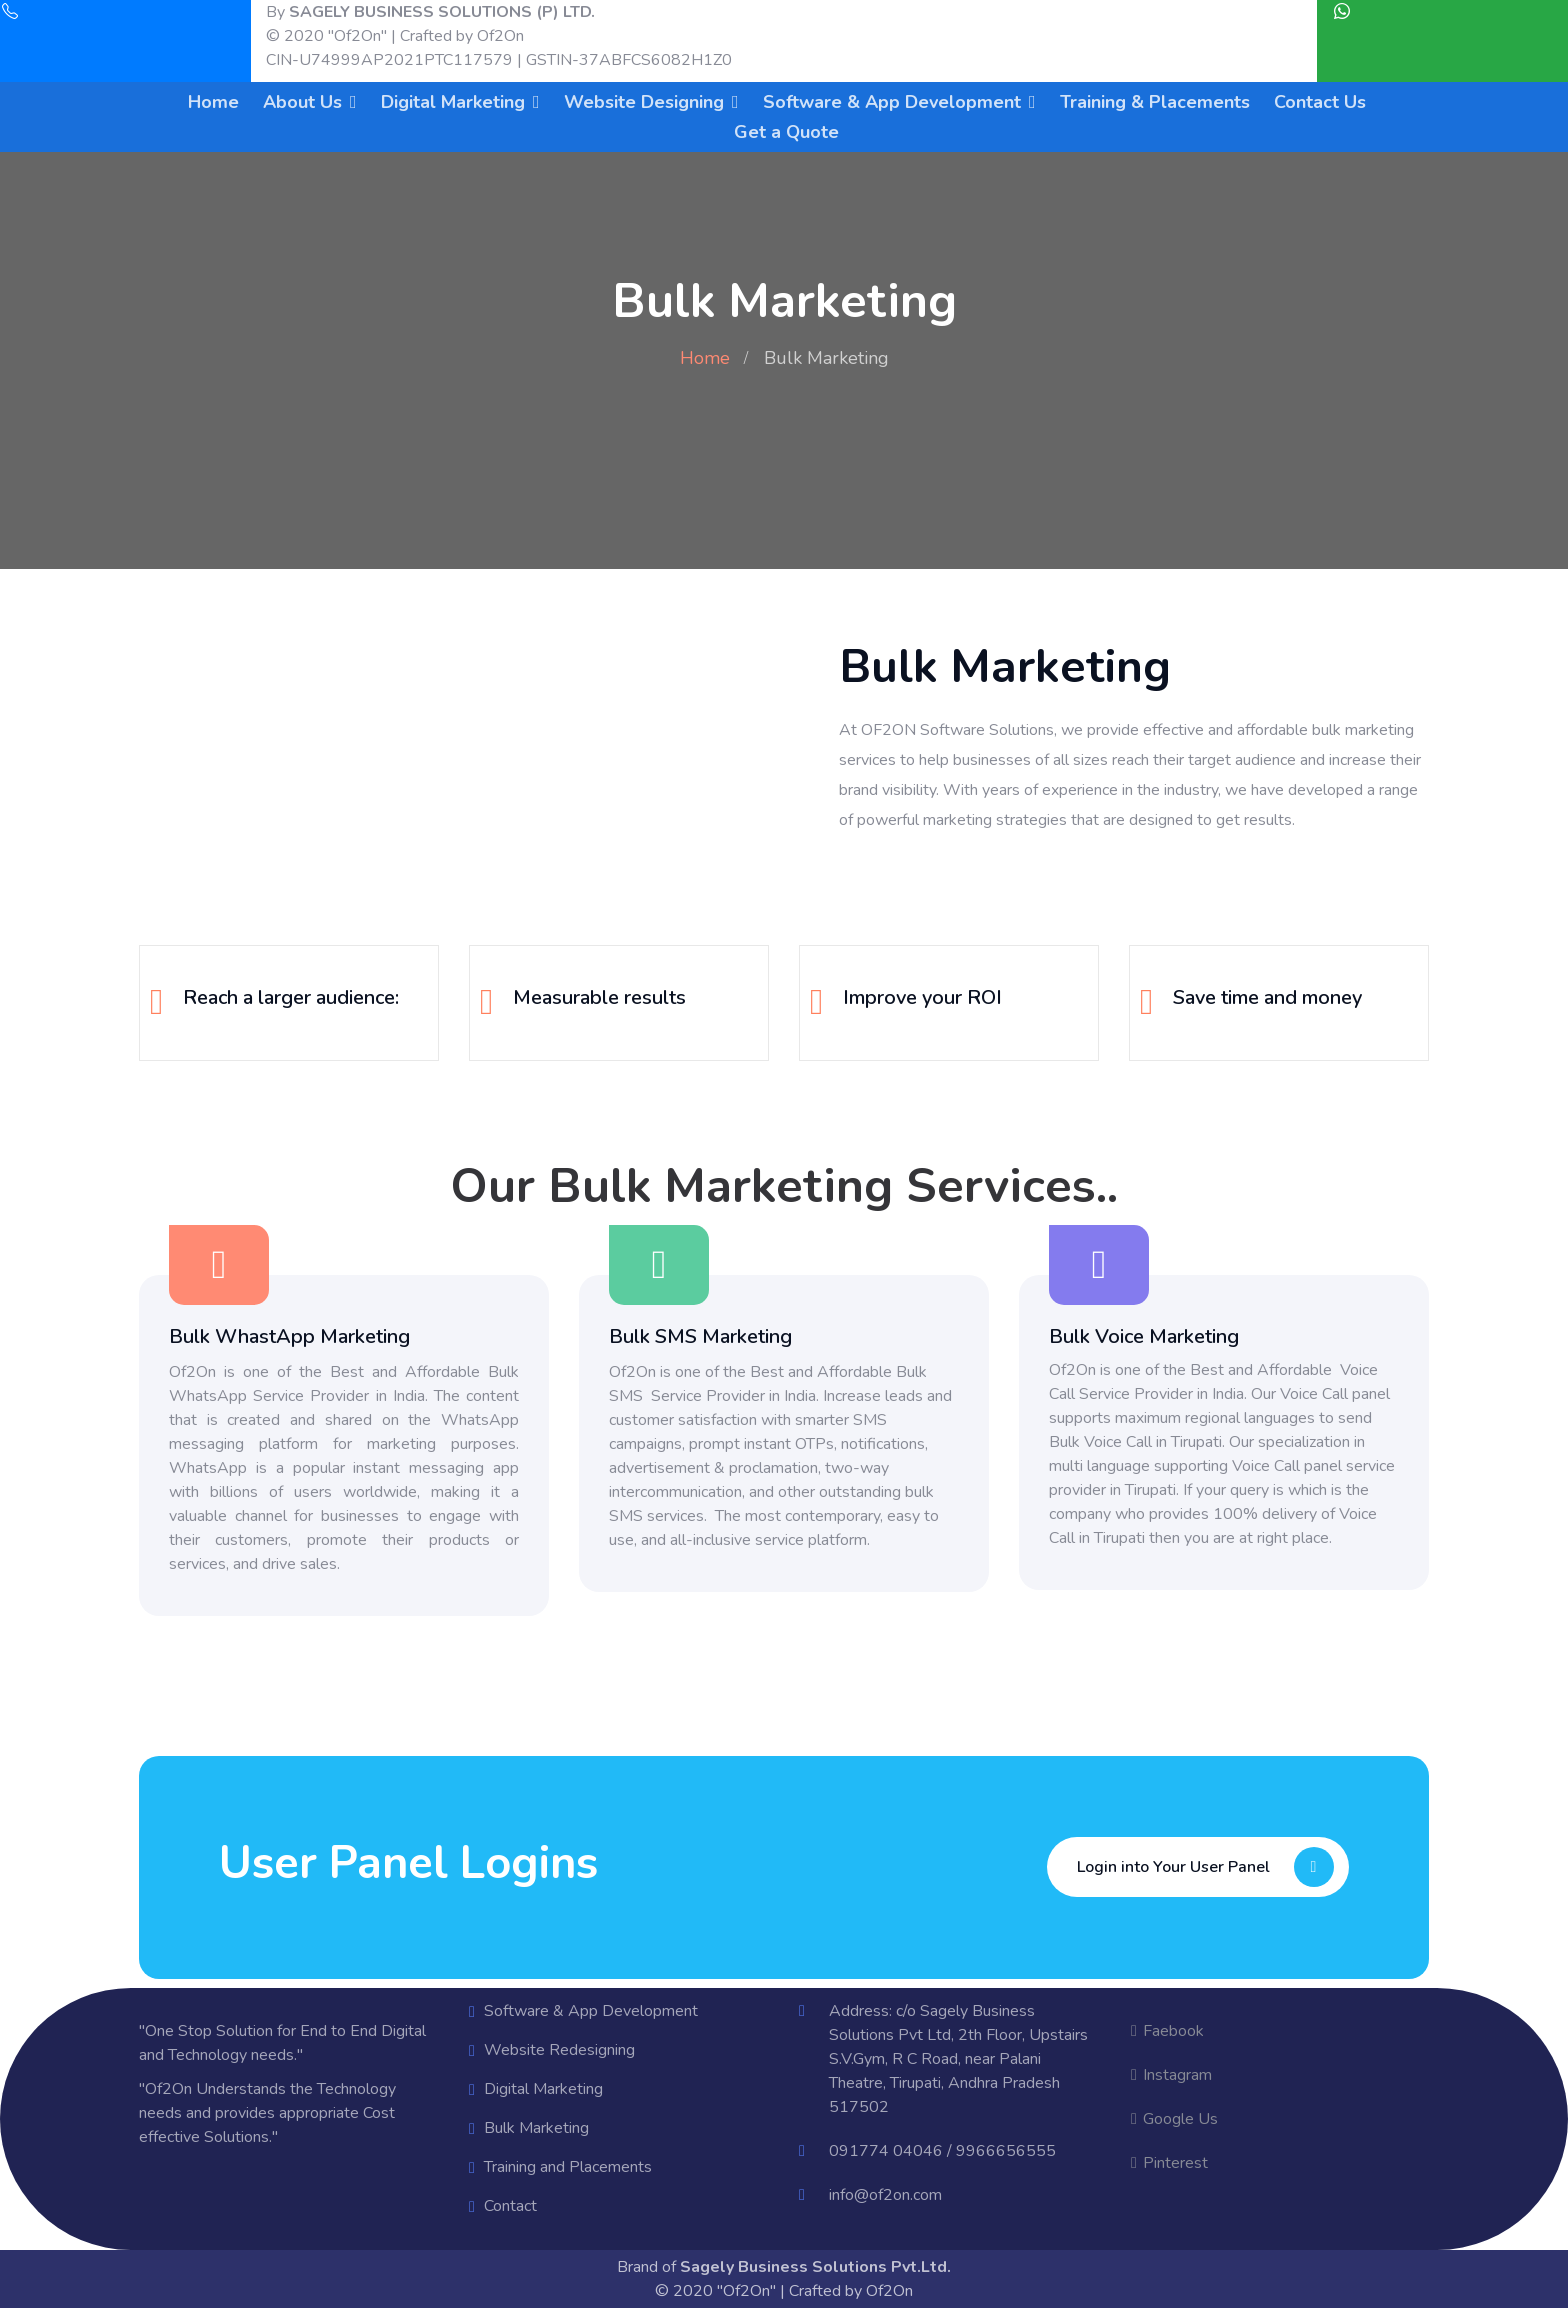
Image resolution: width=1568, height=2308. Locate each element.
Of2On (500, 36)
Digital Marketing (453, 102)
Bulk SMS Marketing (700, 1336)
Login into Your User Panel (1210, 1867)
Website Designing (644, 102)
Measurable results (599, 997)
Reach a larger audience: (291, 997)
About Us (302, 102)
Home (213, 102)
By (430, 12)
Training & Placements (1155, 102)
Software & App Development (892, 102)
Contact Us (1320, 102)
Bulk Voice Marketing (1144, 1336)
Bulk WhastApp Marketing (289, 1336)
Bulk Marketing (536, 2128)
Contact (510, 2206)
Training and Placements (568, 2167)
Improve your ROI (922, 997)
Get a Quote (786, 132)
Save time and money (1267, 997)
